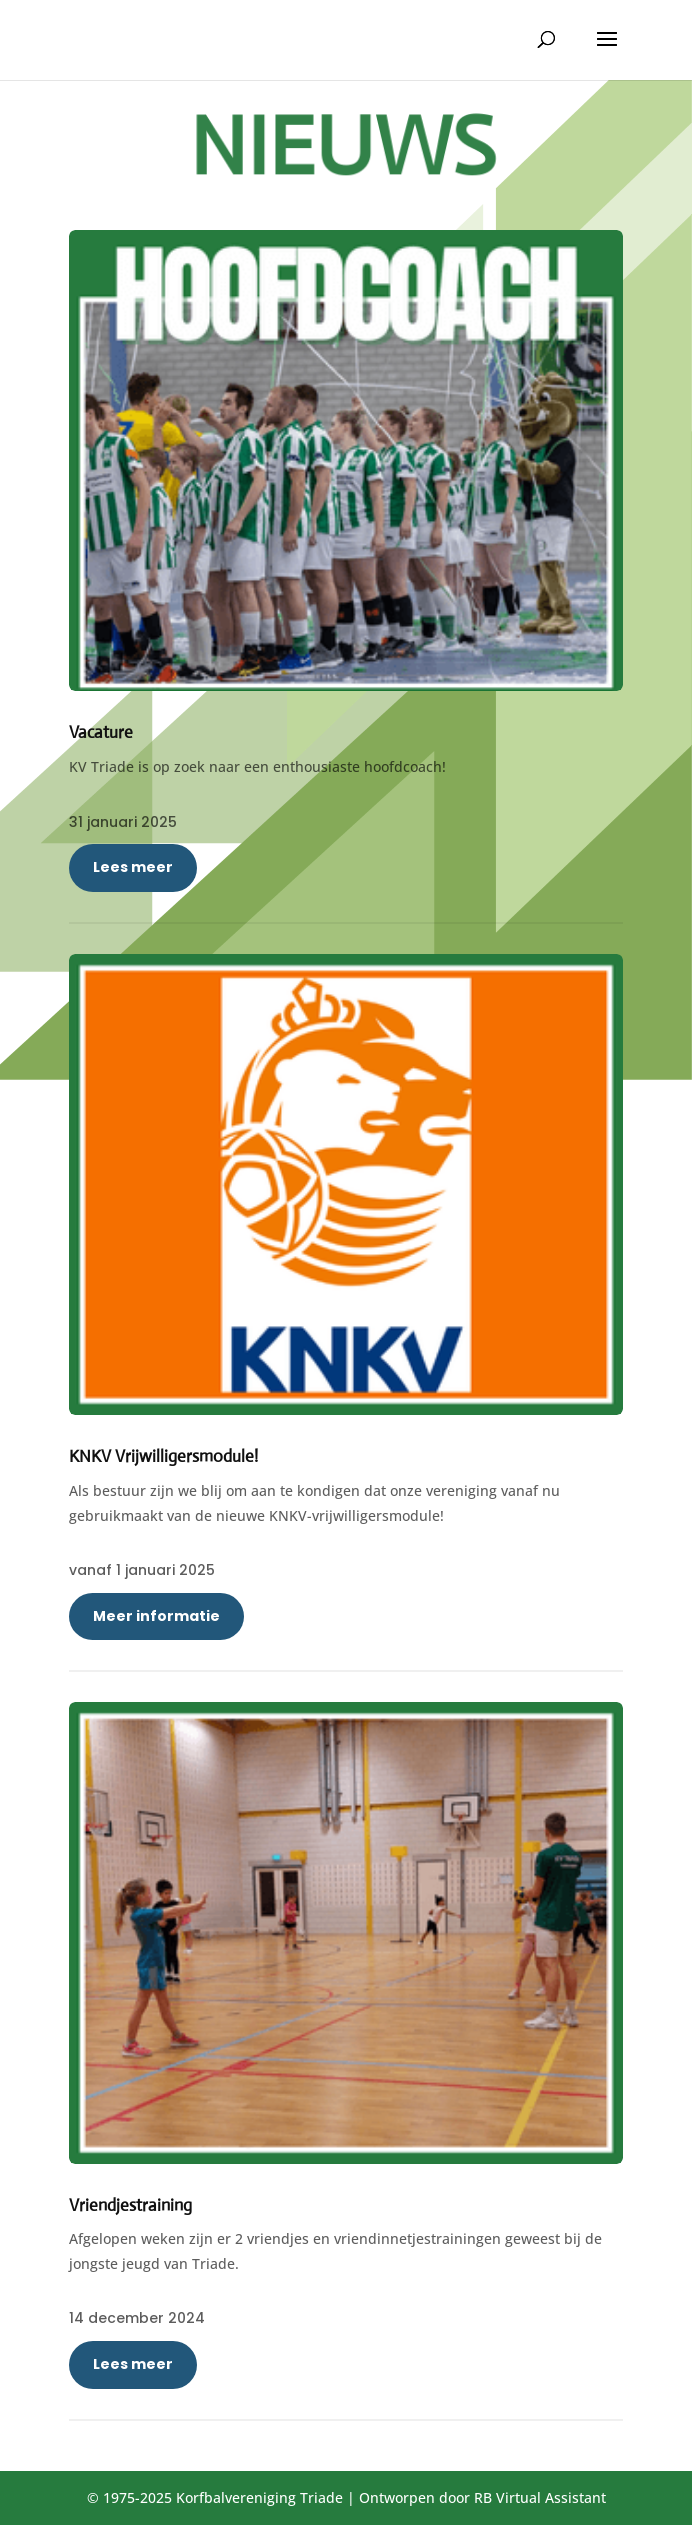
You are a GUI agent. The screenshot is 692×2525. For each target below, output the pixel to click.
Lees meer (133, 867)
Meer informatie (156, 1616)
